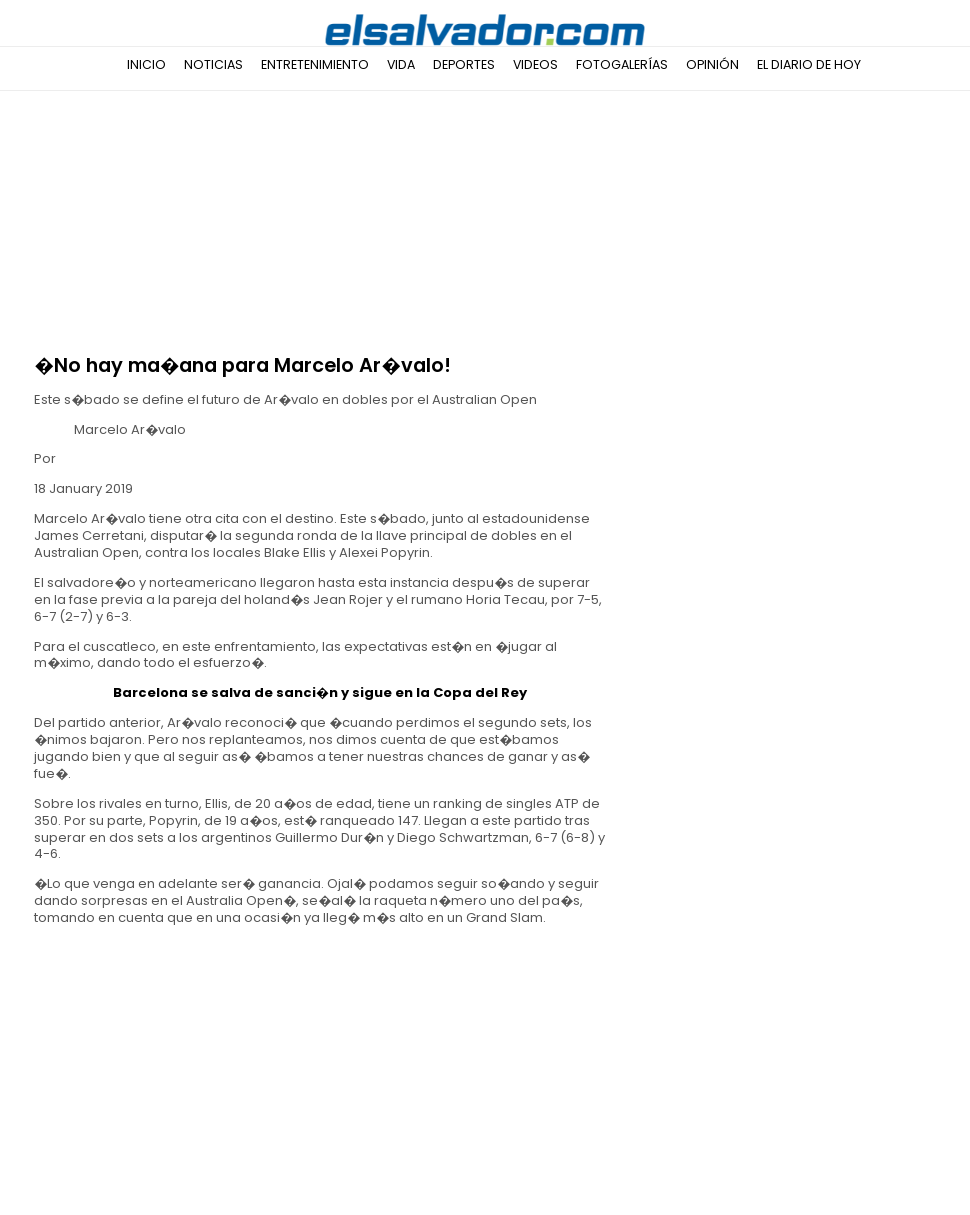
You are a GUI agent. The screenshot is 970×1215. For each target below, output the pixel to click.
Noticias (213, 64)
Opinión (712, 64)
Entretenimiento (315, 64)
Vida (401, 64)
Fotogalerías (622, 64)
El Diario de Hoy (809, 64)
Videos (535, 64)
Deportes (464, 64)
